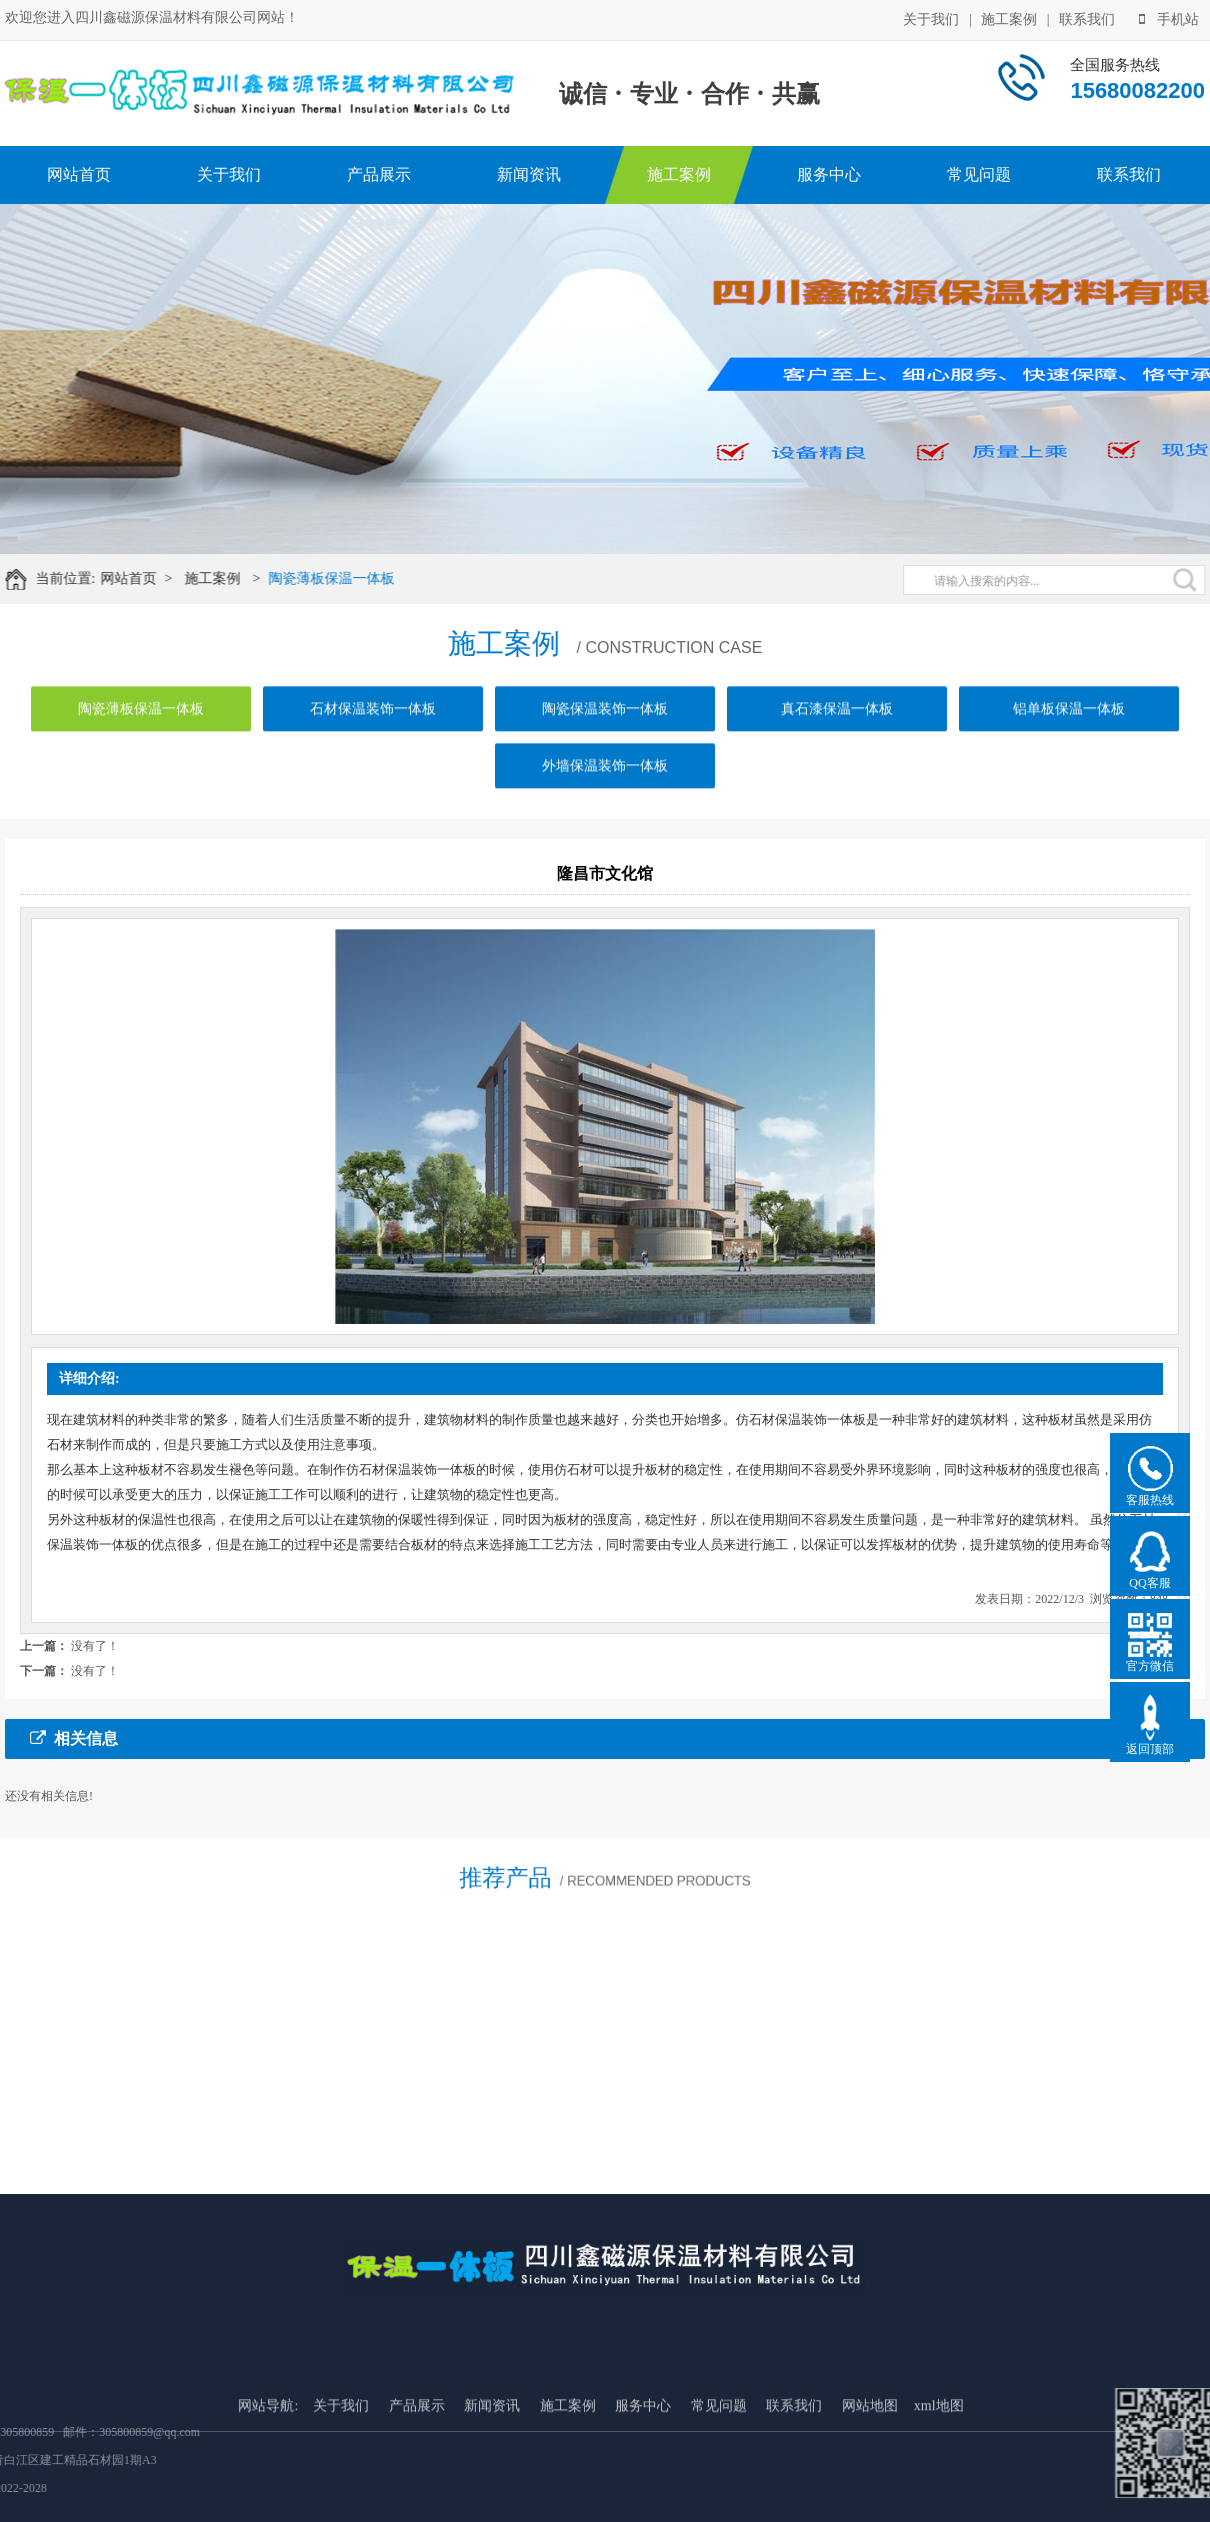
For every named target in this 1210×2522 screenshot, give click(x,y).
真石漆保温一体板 (837, 727)
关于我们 (931, 18)
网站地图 (870, 2492)
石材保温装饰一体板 (373, 727)
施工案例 (1009, 18)
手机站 (1169, 18)
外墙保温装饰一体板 (605, 784)
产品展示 (379, 174)
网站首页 (79, 174)
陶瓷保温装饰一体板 (605, 727)
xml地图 (939, 2492)
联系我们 (1087, 18)
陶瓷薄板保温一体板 (345, 578)
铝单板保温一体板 (1069, 727)
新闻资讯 (529, 174)
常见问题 (979, 174)
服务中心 (829, 174)
